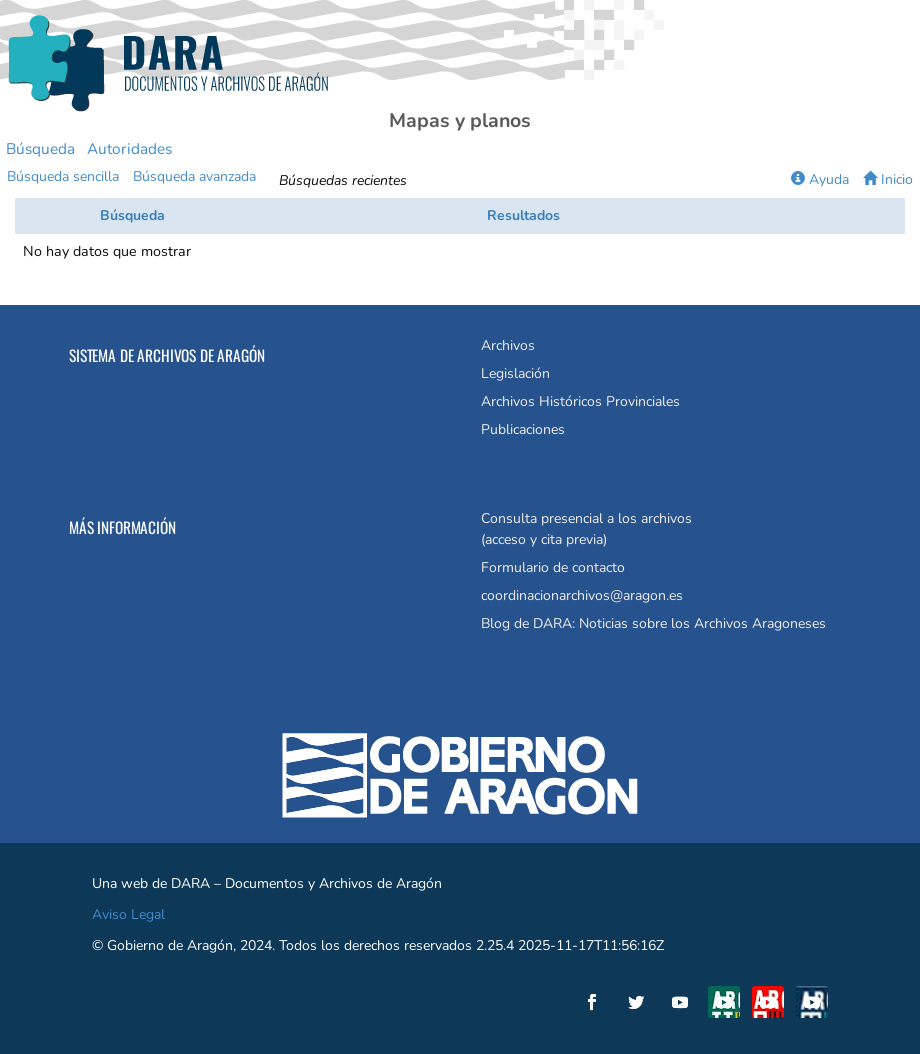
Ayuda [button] (820, 179)
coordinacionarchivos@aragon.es (582, 595)
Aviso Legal (128, 914)
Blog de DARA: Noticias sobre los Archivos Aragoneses (653, 623)
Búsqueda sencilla (63, 176)
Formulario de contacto (553, 567)
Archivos (508, 345)
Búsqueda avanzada (194, 176)
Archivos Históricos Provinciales (580, 401)
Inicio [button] (888, 179)
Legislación (515, 373)
